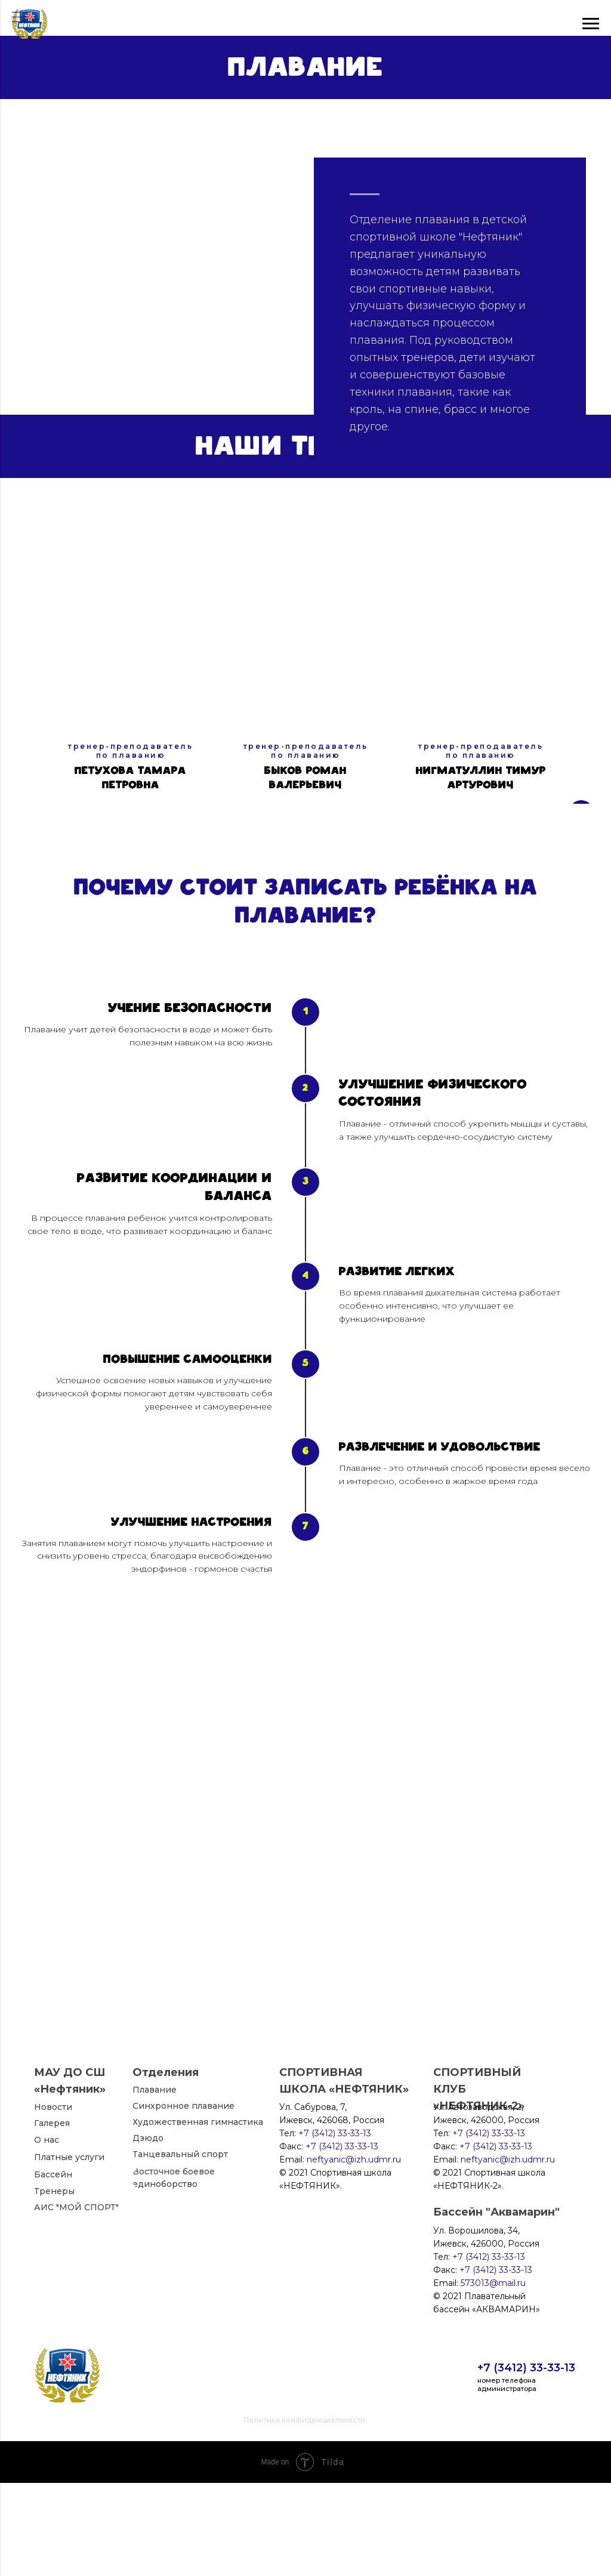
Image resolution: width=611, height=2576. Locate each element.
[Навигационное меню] (20, 18)
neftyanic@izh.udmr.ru (508, 2252)
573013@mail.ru (493, 2376)
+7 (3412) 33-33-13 (526, 2460)
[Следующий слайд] (581, 752)
